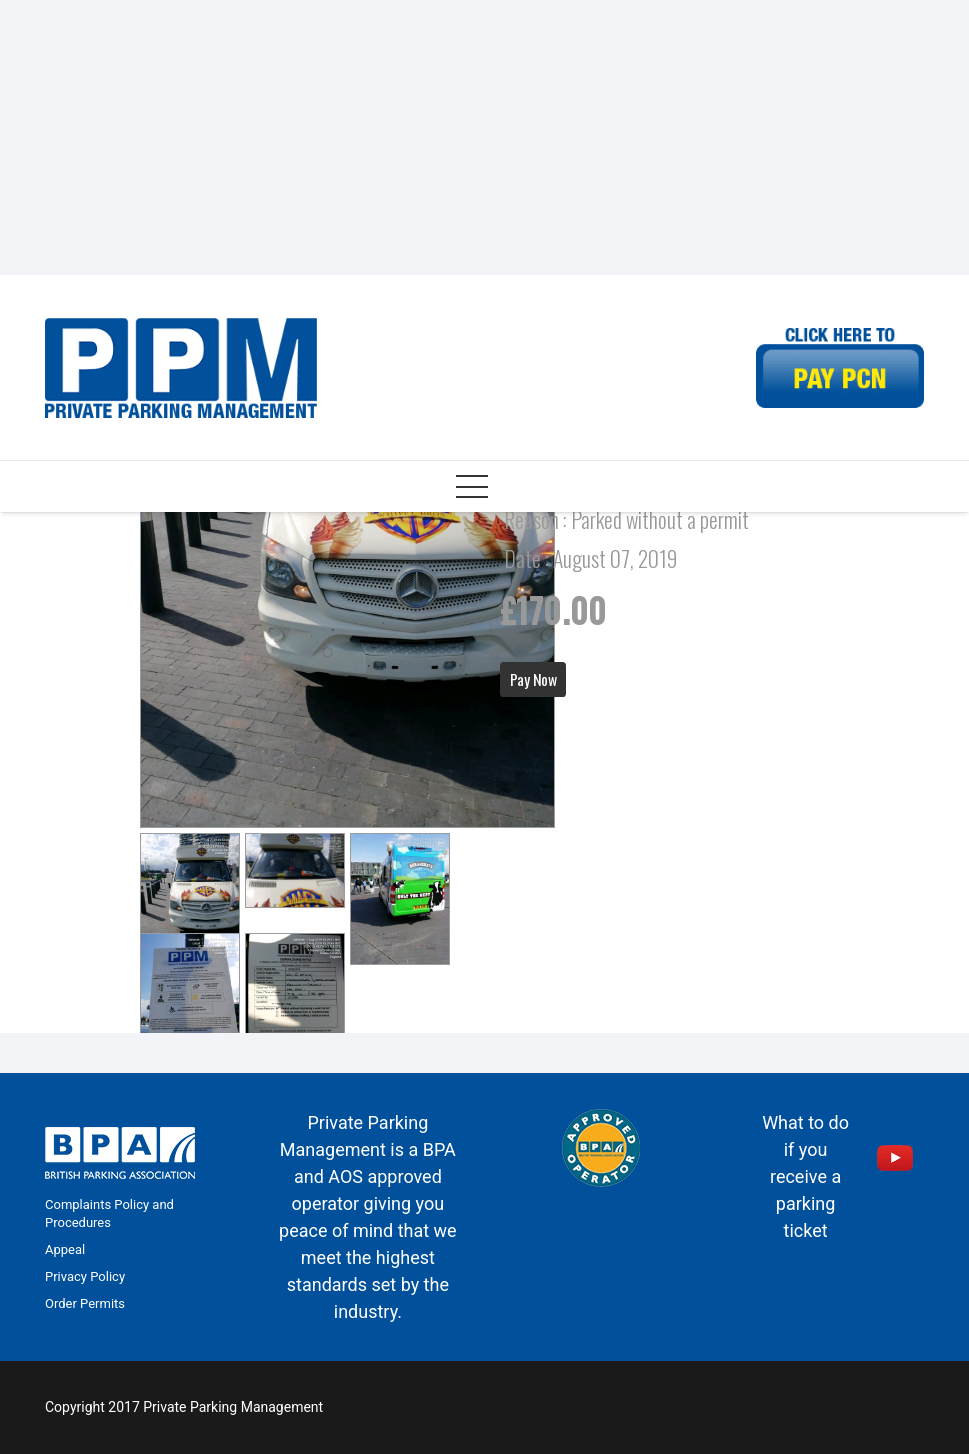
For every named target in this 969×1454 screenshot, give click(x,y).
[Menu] (472, 487)
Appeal (65, 1249)
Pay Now (533, 679)
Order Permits (85, 1303)
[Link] (181, 368)
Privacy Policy (85, 1276)
